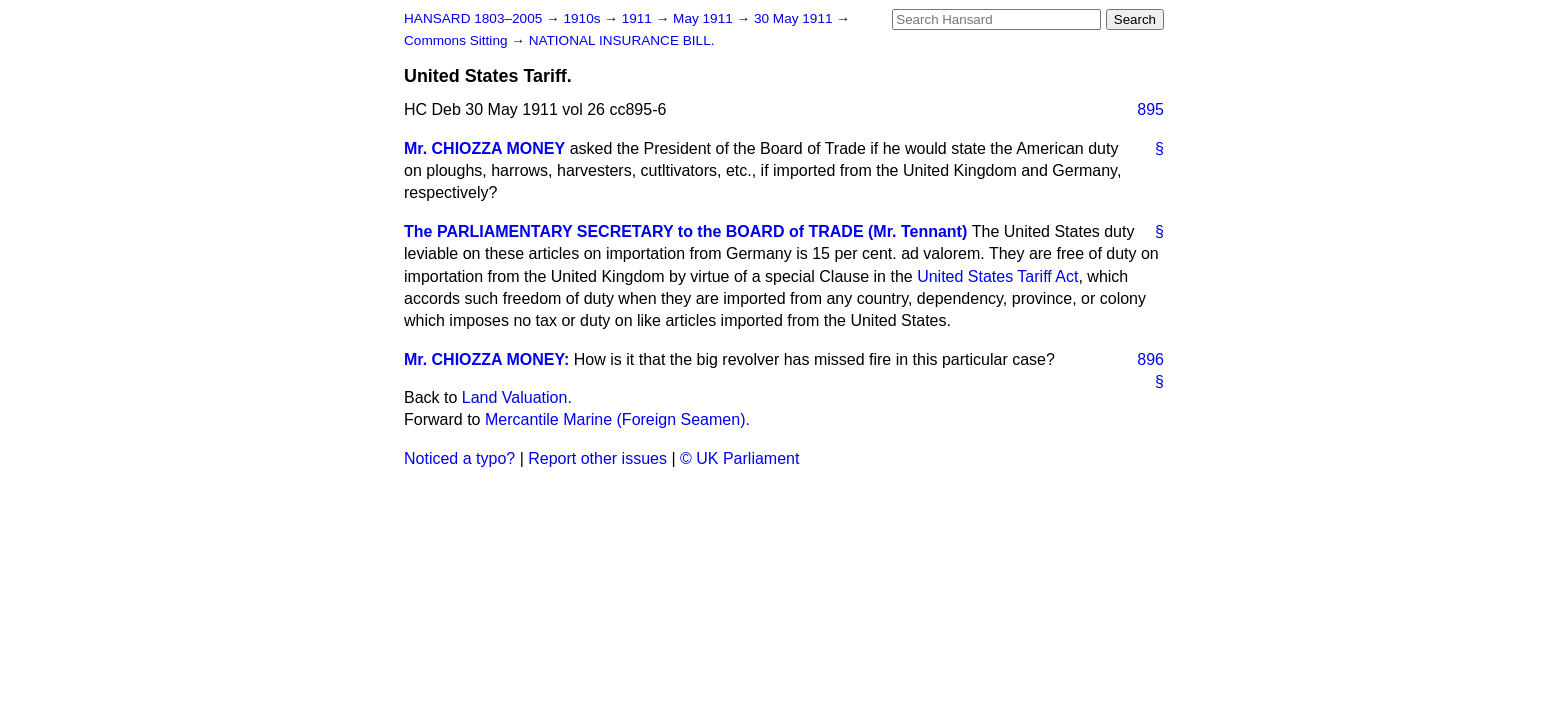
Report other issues (597, 458)
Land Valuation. (517, 397)
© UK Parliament (739, 458)
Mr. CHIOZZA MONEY (484, 148)
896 (1150, 359)
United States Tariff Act (997, 276)
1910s (583, 18)
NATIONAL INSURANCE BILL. (622, 40)
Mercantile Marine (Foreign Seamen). (617, 419)
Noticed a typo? (459, 458)
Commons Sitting (457, 40)
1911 (639, 18)
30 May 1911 (795, 18)
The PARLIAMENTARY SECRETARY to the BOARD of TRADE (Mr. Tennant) (685, 231)
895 (1150, 109)
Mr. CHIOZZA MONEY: (486, 359)
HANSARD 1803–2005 (473, 18)
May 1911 (704, 18)
